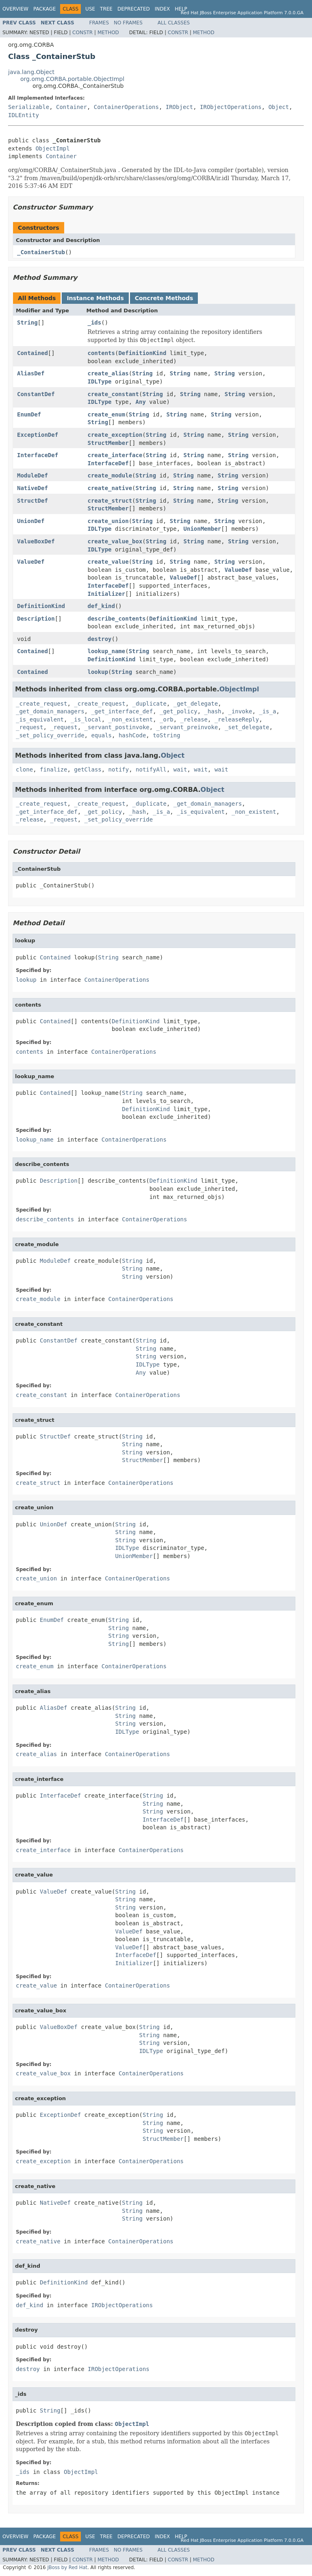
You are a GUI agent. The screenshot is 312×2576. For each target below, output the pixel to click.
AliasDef (30, 373)
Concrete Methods (164, 298)
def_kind (101, 606)
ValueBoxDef (36, 541)
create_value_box (115, 541)
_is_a (267, 711)
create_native (110, 488)
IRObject (179, 107)
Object (279, 107)
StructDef (32, 500)
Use (90, 9)
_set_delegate (247, 727)
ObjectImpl (52, 148)
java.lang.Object (31, 72)
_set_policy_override (50, 735)
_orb (166, 719)
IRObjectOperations (231, 107)
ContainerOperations (126, 107)
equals (101, 735)
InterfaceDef (37, 455)
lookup (98, 672)
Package (44, 9)
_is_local (86, 719)
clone (24, 769)
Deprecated (133, 9)
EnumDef (29, 414)
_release (194, 719)
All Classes (174, 23)
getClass (87, 769)
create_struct (110, 500)
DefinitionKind (142, 353)
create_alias (108, 373)
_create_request (41, 703)
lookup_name (107, 651)
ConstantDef (36, 394)
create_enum (107, 414)
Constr (82, 32)
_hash (212, 711)
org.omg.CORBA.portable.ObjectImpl (72, 79)
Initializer (107, 594)
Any (141, 402)
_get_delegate (195, 703)
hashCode (132, 735)
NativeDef (32, 488)
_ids (95, 322)
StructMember (108, 443)
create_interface (115, 455)
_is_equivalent (40, 719)
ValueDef (30, 561)
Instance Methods (95, 298)
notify (118, 769)
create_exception (115, 435)
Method (108, 32)
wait (180, 769)
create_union (108, 521)
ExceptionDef (37, 435)
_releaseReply (236, 719)
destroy (100, 639)
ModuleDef (32, 475)
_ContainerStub (41, 252)
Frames (99, 23)
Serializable (28, 107)
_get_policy (178, 711)
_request (29, 727)
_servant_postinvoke (117, 727)
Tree (106, 9)
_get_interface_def (122, 711)
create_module (110, 475)
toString (166, 735)
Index (162, 9)
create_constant (113, 394)
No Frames (128, 23)
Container (71, 107)
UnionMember (202, 528)
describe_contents (117, 618)
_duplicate (149, 703)
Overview (15, 9)
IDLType (100, 381)
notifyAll (151, 769)
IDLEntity (23, 115)
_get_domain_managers (50, 711)
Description (36, 618)
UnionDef (30, 521)
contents (101, 353)
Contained (32, 353)
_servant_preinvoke (187, 727)
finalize (53, 769)
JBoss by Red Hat (67, 2567)
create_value (108, 561)
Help (181, 9)
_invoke (240, 711)
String (27, 322)
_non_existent (130, 719)
